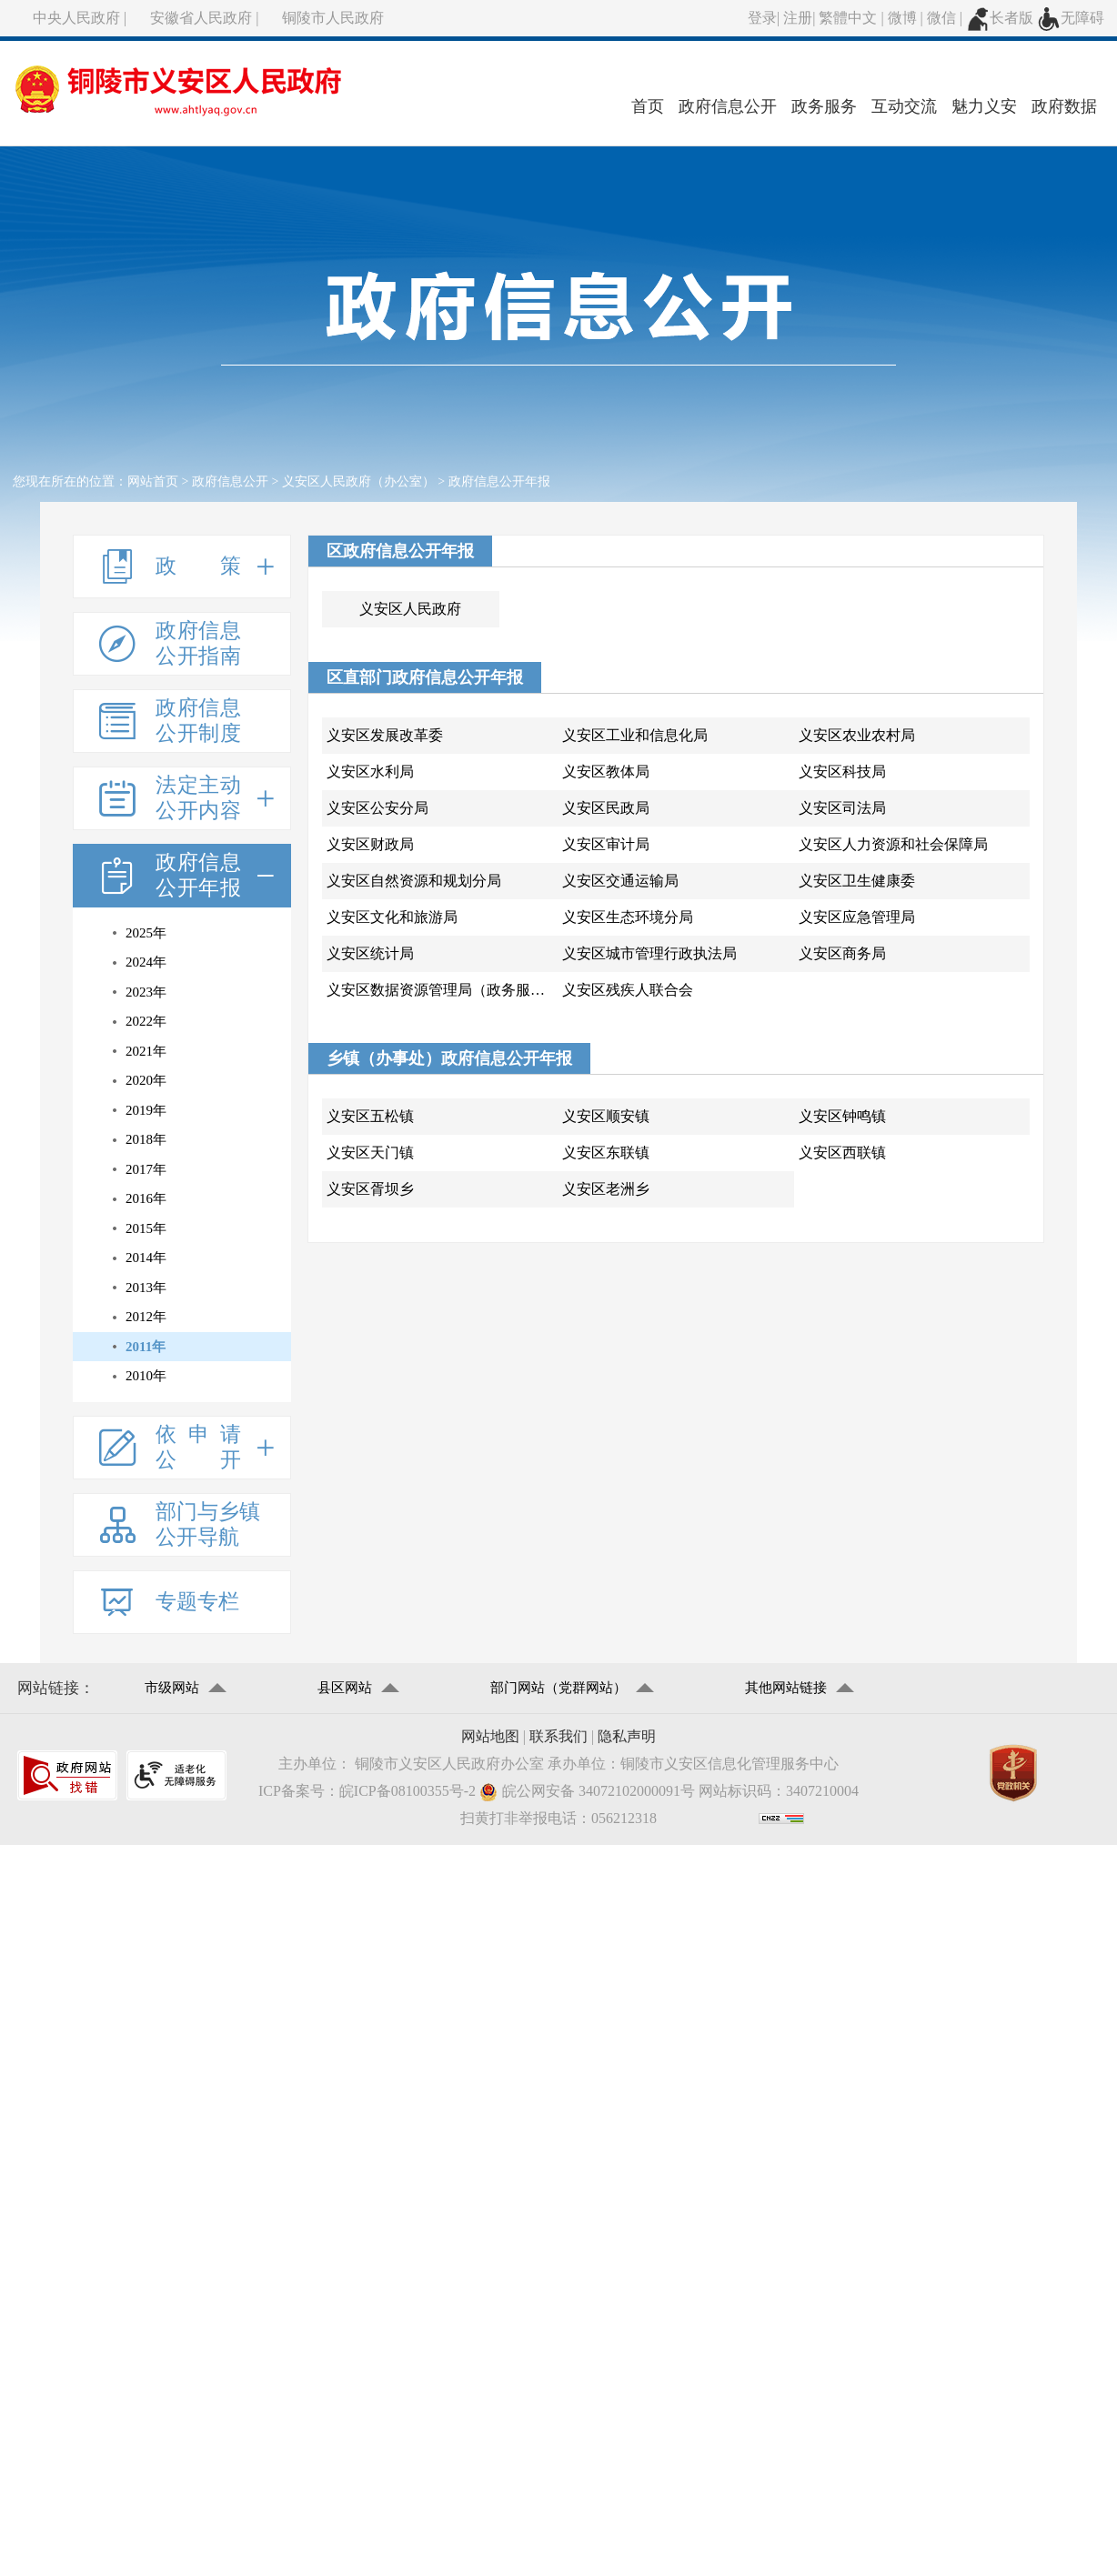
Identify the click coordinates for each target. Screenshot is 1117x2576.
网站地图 (490, 1736)
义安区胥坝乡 (370, 1189)
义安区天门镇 (370, 1152)
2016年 (146, 1198)
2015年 (146, 1228)
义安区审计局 (605, 844)
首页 (647, 106)
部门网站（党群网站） (558, 1687)
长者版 (999, 17)
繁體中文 (848, 17)
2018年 (146, 1139)
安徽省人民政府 (201, 17)
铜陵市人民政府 (333, 17)
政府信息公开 (728, 106)
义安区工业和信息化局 (635, 735)
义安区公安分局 (377, 808)
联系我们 (558, 1736)
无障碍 (1070, 17)
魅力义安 (984, 106)
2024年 (146, 962)
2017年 (146, 1169)
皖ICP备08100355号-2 (407, 1791)
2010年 (146, 1375)
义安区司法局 (842, 808)
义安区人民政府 (410, 608)
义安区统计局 (370, 953)
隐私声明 (627, 1736)
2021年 (146, 1051)
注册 (797, 17)
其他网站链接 (786, 1687)
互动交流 (904, 106)
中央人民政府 (76, 17)
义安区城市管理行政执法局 (649, 953)
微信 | (946, 17)
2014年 (146, 1257)
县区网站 (344, 1687)
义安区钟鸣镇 (842, 1116)
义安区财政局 (370, 844)
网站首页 (152, 481)
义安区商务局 (842, 953)
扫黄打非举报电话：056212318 (558, 1818)
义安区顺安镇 (605, 1116)
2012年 (146, 1316)
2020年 (146, 1080)
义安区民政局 (605, 808)
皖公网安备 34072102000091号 (587, 1791)
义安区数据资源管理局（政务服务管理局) (442, 989)
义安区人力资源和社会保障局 (893, 844)
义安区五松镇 (370, 1116)
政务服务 (824, 106)
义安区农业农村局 (857, 735)
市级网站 (172, 1687)
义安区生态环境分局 (627, 917)
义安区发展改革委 (385, 735)
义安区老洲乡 (605, 1189)
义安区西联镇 (842, 1152)
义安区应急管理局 (857, 917)
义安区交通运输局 (620, 880)
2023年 (146, 992)
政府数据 (1064, 106)
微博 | (907, 17)
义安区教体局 (605, 771)
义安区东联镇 (605, 1152)
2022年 (146, 1021)
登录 (762, 17)
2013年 (146, 1287)
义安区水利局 (370, 771)
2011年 (146, 1346)
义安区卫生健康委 (857, 880)
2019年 (146, 1110)
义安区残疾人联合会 (627, 989)
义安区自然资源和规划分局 (414, 880)
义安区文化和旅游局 (392, 917)
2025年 (146, 933)
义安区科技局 (842, 771)
